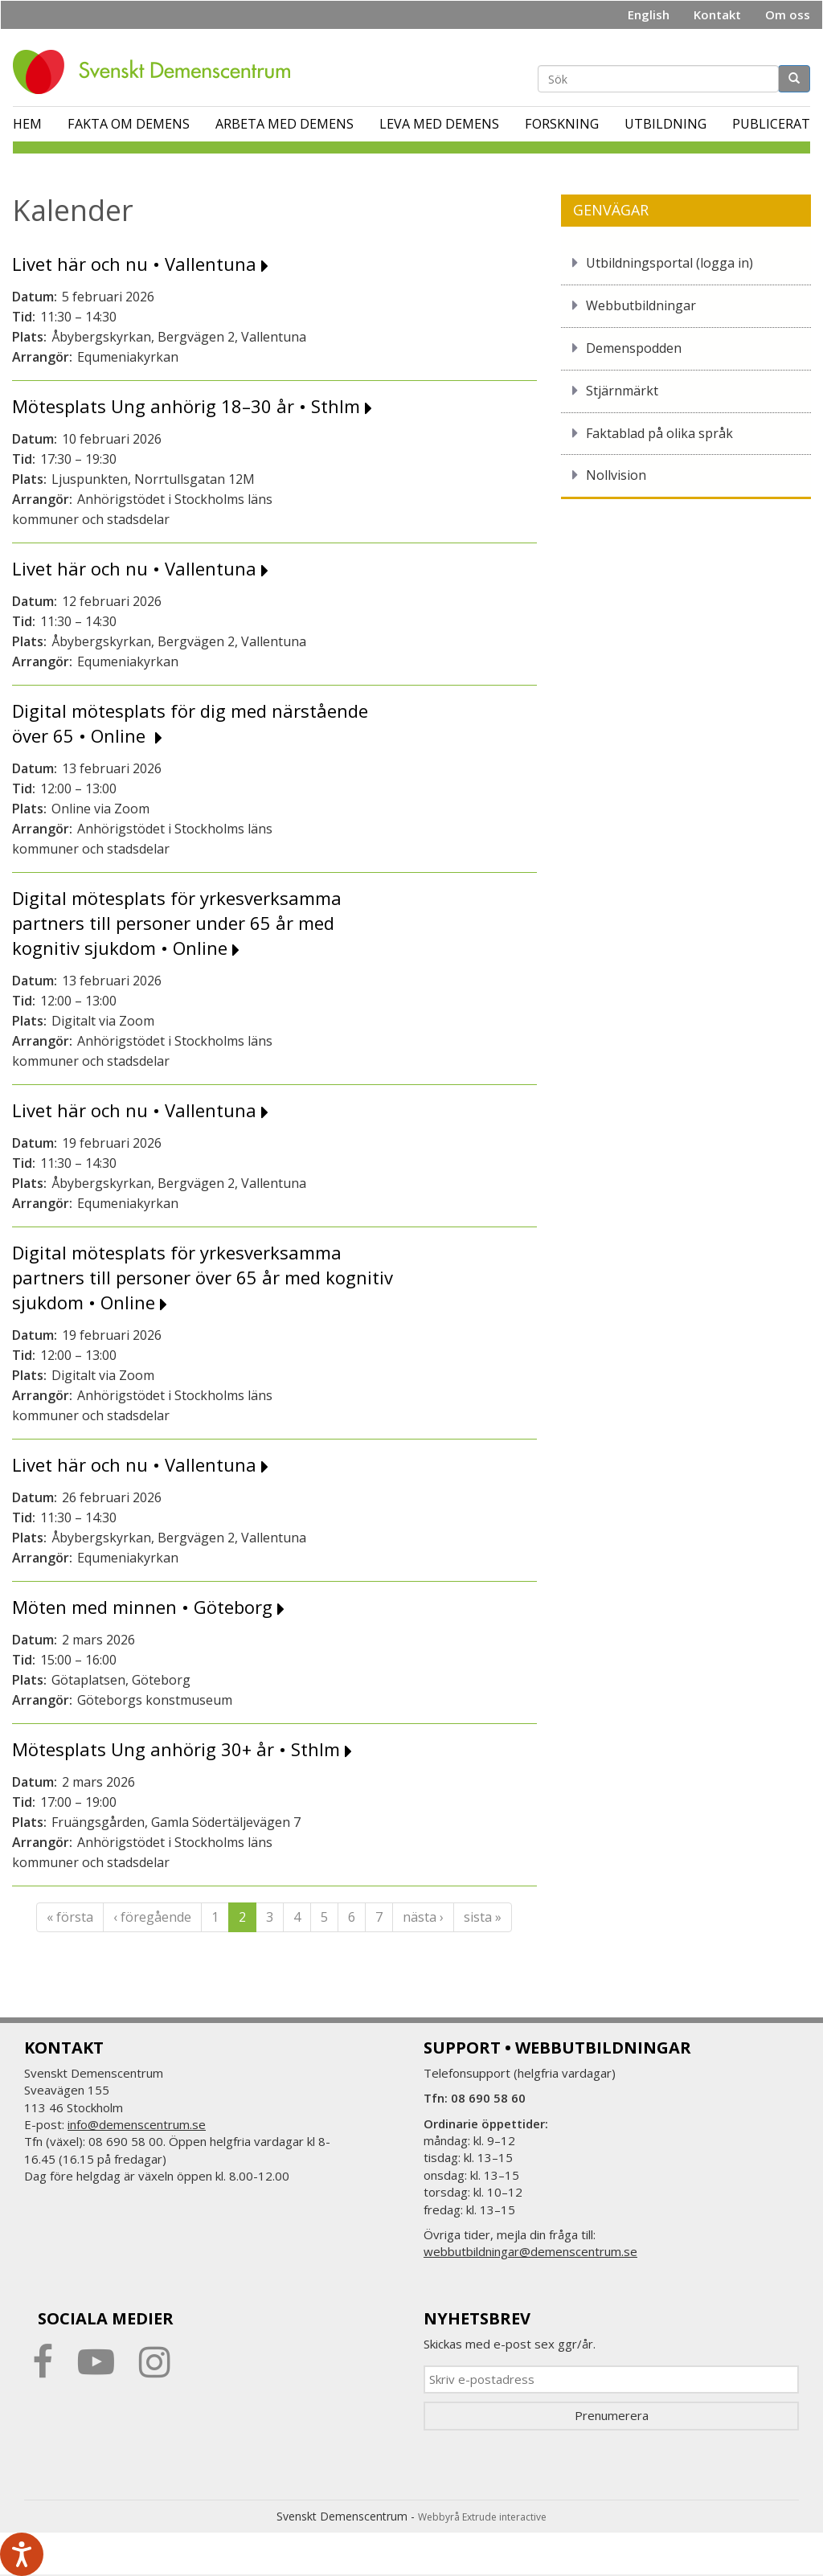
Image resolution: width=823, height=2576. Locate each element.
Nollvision (616, 475)
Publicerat (771, 124)
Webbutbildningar (641, 305)
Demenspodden (634, 348)
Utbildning (665, 124)
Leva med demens (439, 124)
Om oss (787, 14)
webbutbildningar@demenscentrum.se (530, 2251)
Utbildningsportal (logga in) (669, 263)
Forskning (562, 124)
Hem (27, 124)
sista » (483, 1917)
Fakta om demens (129, 124)
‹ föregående (152, 1917)
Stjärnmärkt (622, 390)
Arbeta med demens (284, 124)
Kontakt (717, 14)
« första (70, 1917)
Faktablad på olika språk (659, 433)
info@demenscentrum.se (137, 2124)
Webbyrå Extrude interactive (482, 2517)
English (648, 14)
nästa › (423, 1917)
